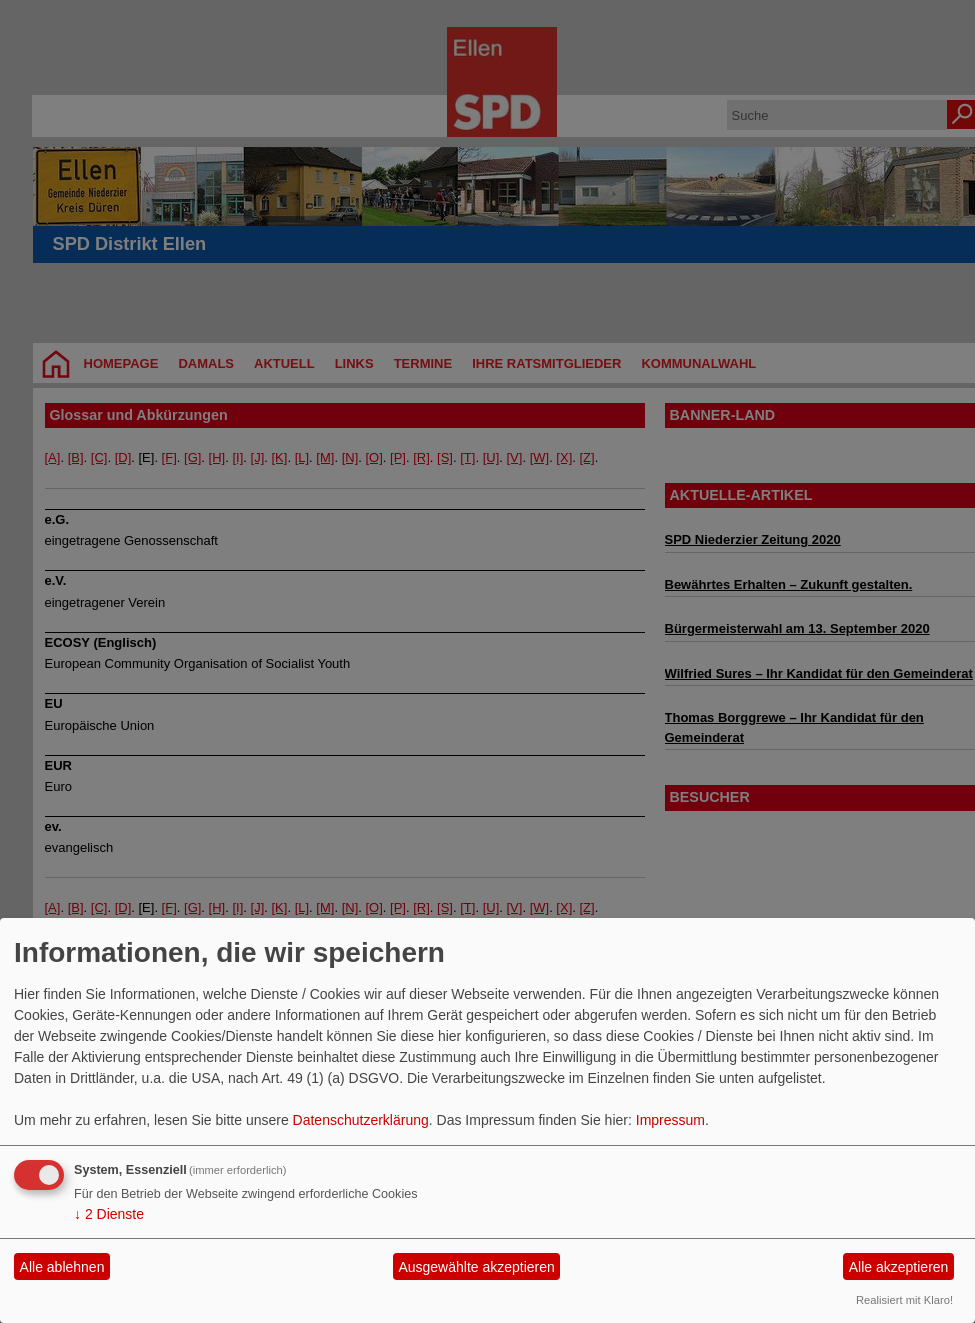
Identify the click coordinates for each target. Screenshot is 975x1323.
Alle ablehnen (62, 1267)
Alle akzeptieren (899, 1267)
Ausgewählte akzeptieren (476, 1267)
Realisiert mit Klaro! (904, 1300)
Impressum (670, 1120)
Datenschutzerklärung (361, 1120)
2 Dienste (109, 1214)
